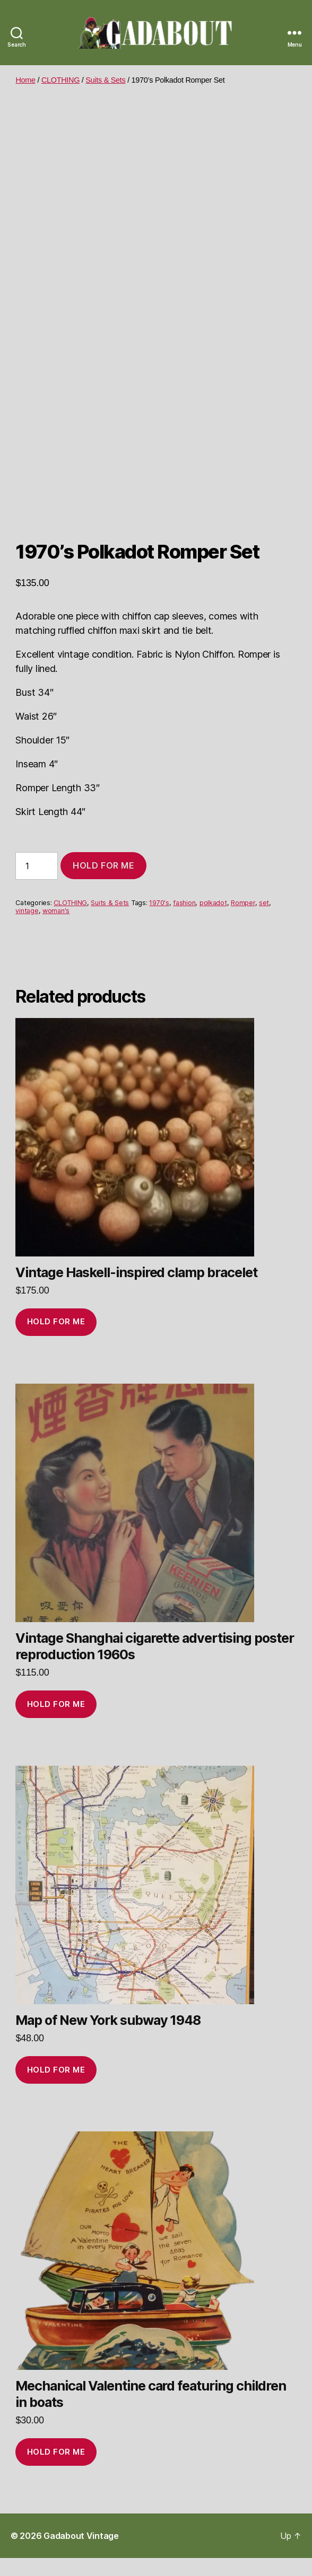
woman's (56, 929)
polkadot (213, 921)
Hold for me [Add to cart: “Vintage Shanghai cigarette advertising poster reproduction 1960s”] (56, 1722)
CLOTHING (60, 80)
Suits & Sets (105, 80)
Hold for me (103, 883)
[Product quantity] (36, 884)
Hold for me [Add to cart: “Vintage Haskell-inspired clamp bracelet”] (56, 1339)
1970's (159, 921)
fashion (184, 921)
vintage (26, 929)
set (264, 921)
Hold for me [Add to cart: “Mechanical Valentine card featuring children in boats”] (56, 2470)
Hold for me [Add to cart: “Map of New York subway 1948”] (56, 2088)
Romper (243, 921)
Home (25, 80)
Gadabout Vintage (81, 2553)
